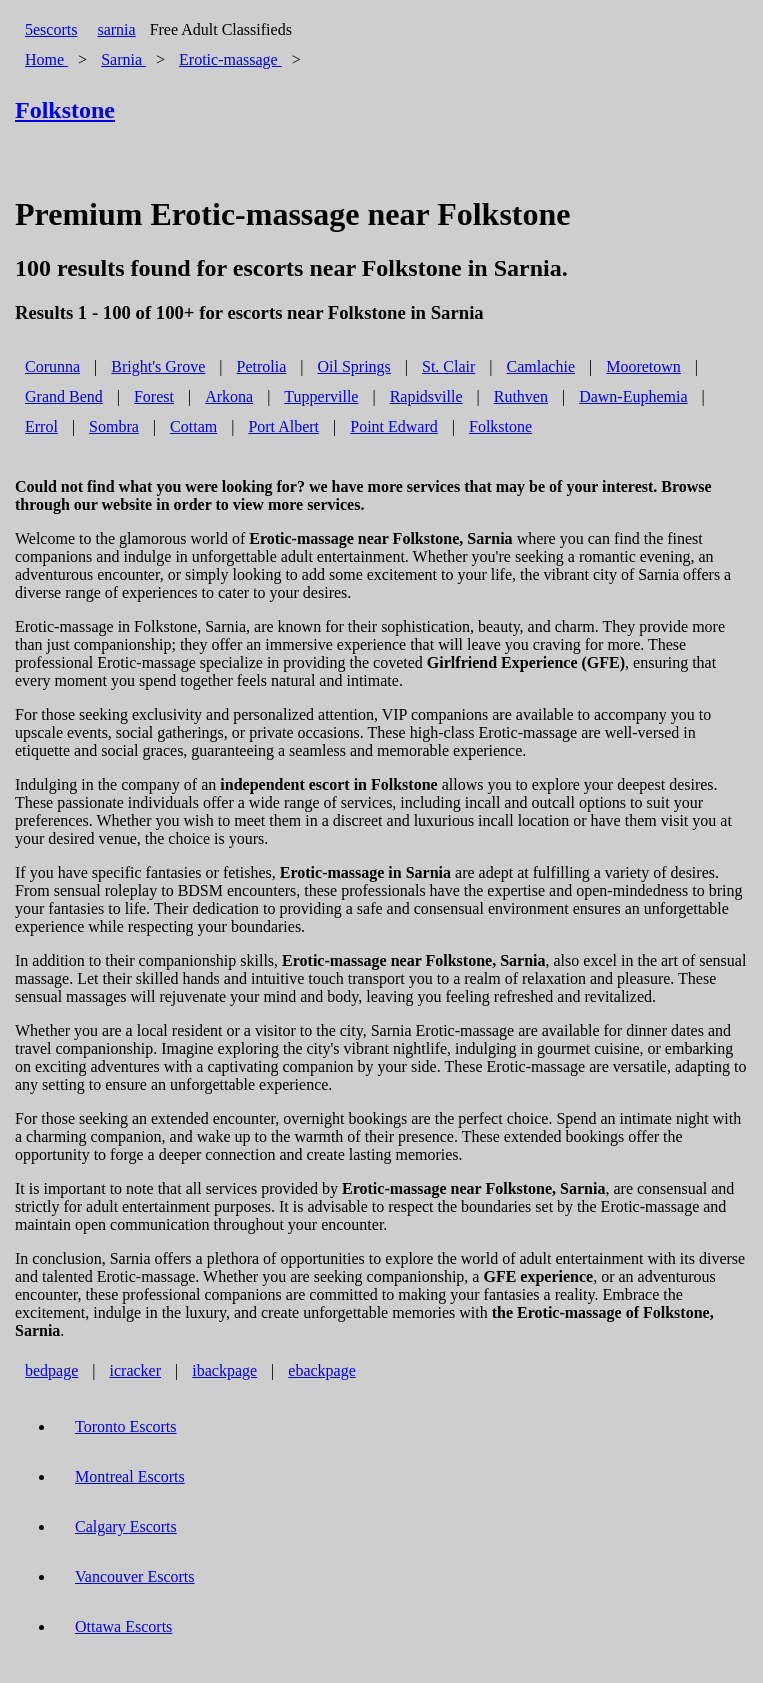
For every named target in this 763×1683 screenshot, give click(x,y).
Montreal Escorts (130, 1476)
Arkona (229, 396)
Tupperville (321, 396)
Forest (154, 396)
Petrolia (262, 366)
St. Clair (448, 366)
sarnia (116, 29)
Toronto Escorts (126, 1426)
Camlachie (541, 366)
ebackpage (322, 1370)
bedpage (51, 1370)
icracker (136, 1370)
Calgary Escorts (126, 1526)
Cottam (193, 426)
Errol (41, 426)
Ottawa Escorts (123, 1626)
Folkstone (500, 426)
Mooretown (643, 366)
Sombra (114, 426)
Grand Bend (64, 396)
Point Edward (394, 426)
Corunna (52, 366)
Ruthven (521, 396)
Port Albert (283, 426)
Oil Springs (353, 366)
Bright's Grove (158, 366)
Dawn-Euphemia (633, 396)
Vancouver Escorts (135, 1576)
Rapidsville (426, 396)
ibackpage (224, 1370)
